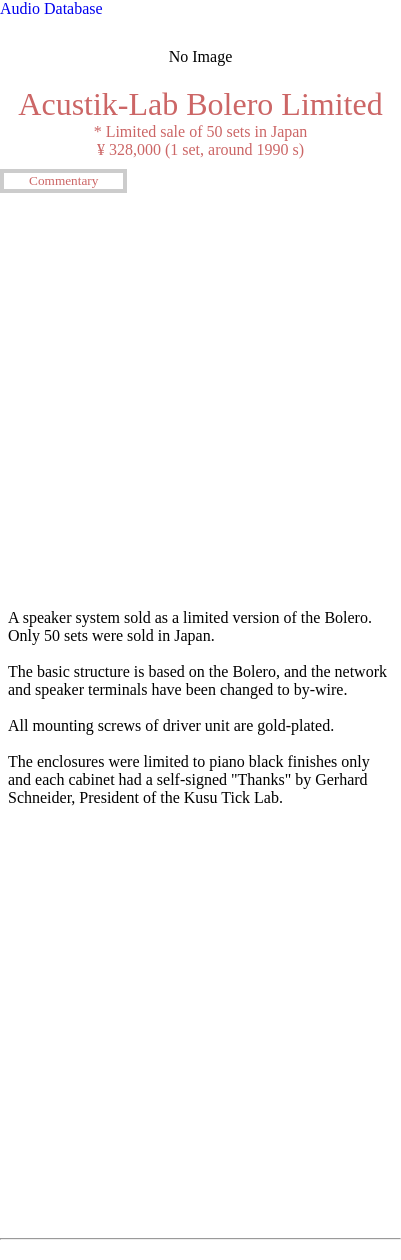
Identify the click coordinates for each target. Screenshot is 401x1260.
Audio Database (51, 8)
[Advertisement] (200, 398)
